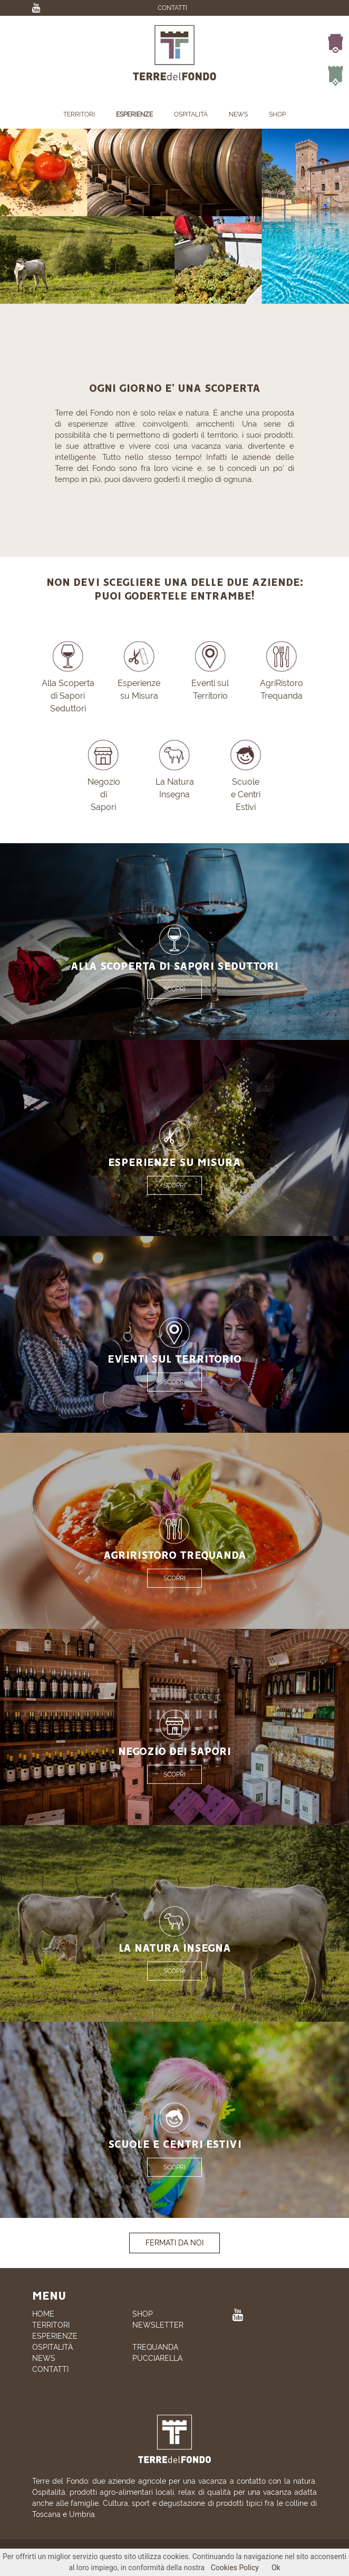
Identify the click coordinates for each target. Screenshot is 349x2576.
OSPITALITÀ (191, 114)
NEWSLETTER (157, 2325)
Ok (276, 2567)
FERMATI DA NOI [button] (174, 2243)
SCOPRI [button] (174, 989)
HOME (43, 2314)
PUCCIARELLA (157, 2358)
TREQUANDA (155, 2347)
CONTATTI (172, 8)
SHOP (277, 114)
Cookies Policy (235, 2567)
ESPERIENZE (134, 114)
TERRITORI (79, 114)
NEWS (238, 114)
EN (187, 18)
